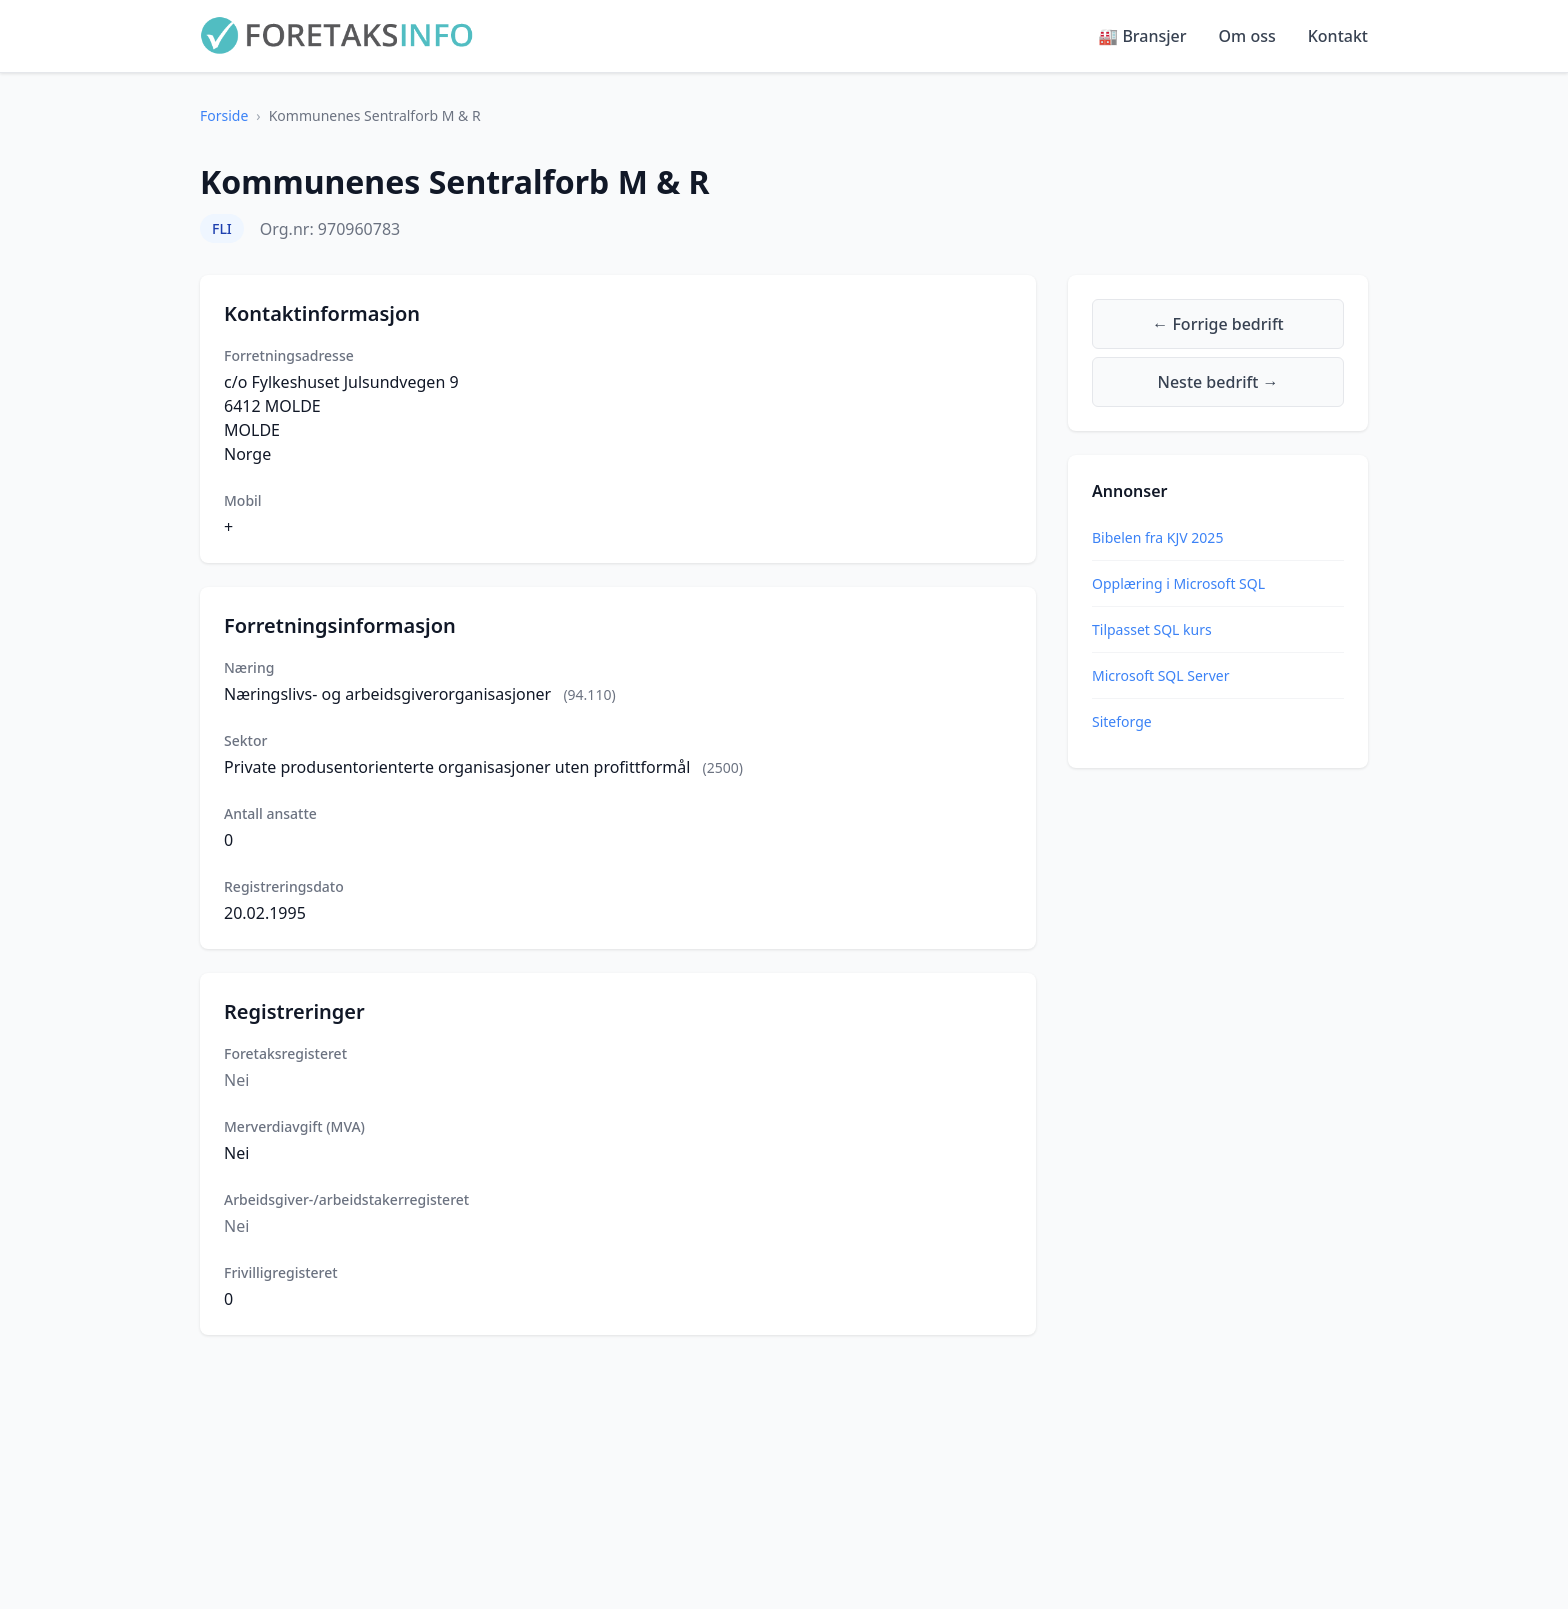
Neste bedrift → (1218, 382)
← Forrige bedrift (1217, 324)
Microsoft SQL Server (1160, 675)
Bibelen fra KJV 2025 (1157, 537)
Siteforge (1122, 721)
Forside (224, 115)
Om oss (1247, 36)
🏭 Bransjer (1142, 36)
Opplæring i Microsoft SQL (1178, 583)
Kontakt (1338, 36)
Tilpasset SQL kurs (1152, 629)
